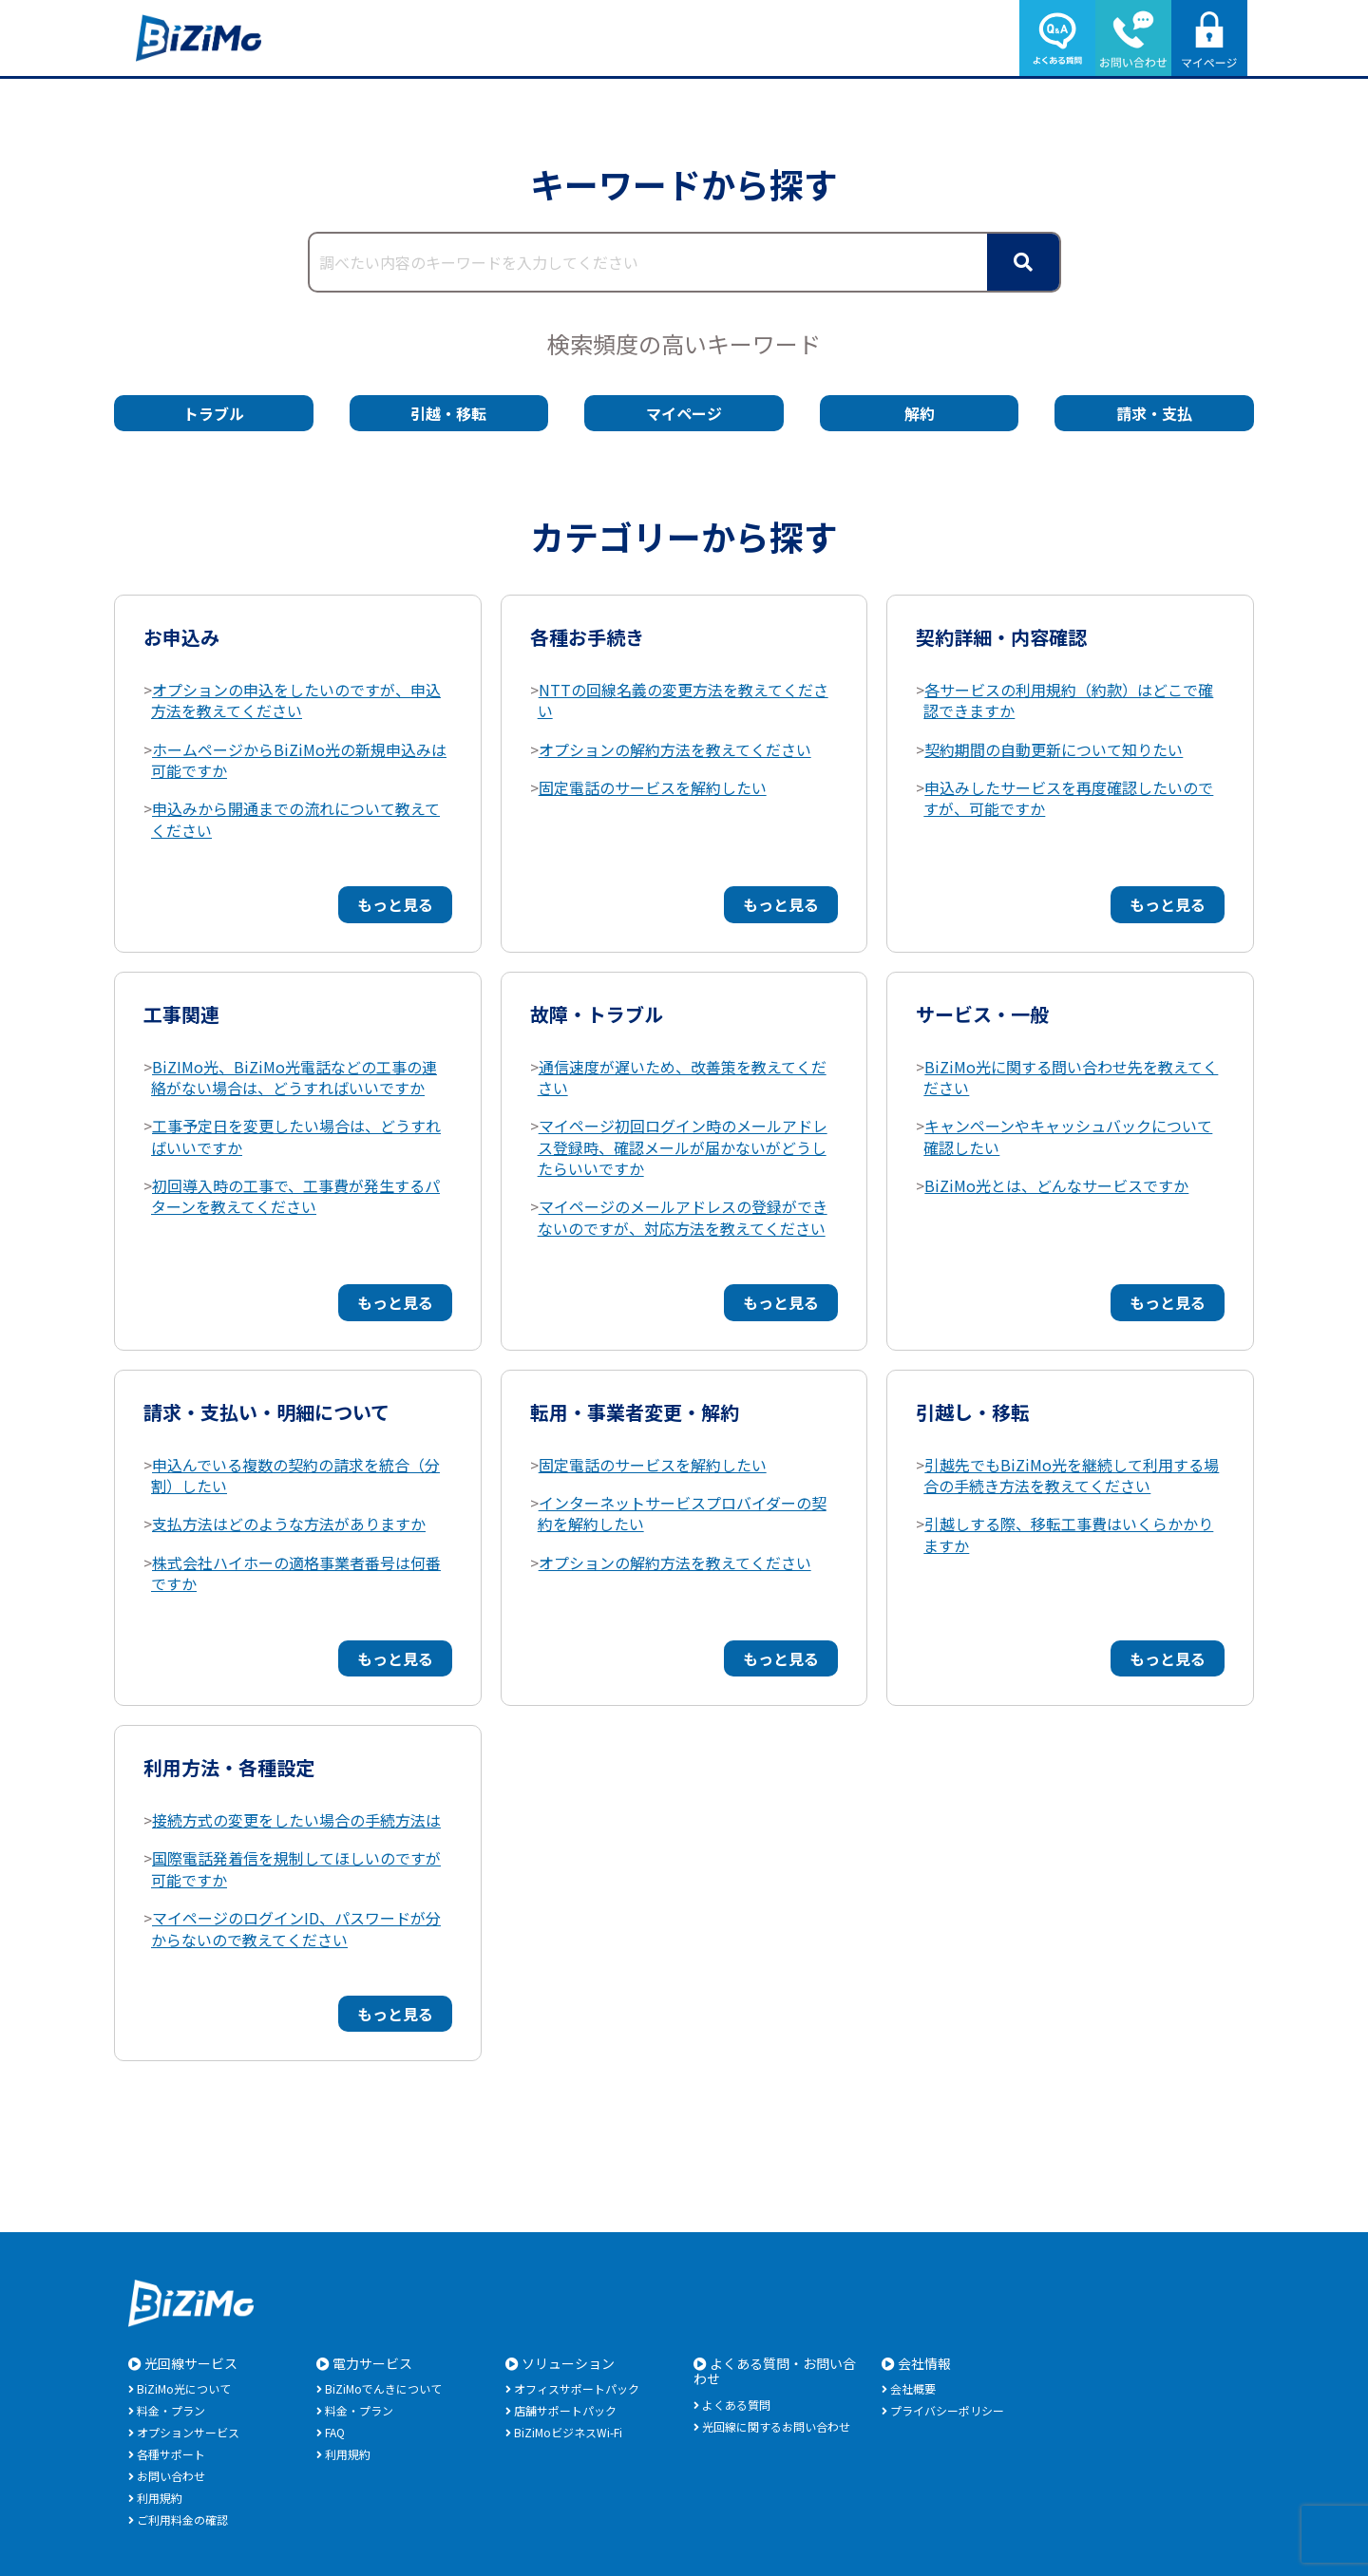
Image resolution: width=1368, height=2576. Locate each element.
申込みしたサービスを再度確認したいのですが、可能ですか (1068, 798)
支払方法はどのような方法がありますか (289, 1523)
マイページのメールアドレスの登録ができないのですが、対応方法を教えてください (682, 1217)
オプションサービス (188, 2432)
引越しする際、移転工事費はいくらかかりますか (1068, 1534)
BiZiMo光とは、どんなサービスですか (1056, 1185)
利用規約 (159, 2498)
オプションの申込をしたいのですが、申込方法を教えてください (296, 700)
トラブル (213, 413)
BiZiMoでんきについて (383, 2388)
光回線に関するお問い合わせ (776, 2426)
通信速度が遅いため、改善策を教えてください (682, 1077)
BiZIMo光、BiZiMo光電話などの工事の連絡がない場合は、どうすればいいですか (294, 1077)
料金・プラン (171, 2410)
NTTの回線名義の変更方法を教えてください (683, 700)
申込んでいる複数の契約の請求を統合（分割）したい (295, 1475)
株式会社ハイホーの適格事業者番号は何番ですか (296, 1573)
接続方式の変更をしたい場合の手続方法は (296, 1820)
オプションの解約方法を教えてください (675, 749)
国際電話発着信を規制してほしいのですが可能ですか (296, 1868)
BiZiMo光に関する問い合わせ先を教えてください (1070, 1077)
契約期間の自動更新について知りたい (1053, 749)
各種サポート (171, 2454)
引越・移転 (448, 413)
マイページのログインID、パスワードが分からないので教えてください (296, 1928)
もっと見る (395, 904)
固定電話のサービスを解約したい (653, 787)
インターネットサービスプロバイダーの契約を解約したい (682, 1513)
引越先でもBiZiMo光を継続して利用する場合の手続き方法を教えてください (1071, 1475)
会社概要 (913, 2388)
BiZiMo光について (184, 2388)
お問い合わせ (171, 2476)
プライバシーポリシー (947, 2410)
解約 (919, 413)
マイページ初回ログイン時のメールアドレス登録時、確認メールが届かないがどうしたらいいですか (682, 1147)
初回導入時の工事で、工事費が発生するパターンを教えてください (295, 1196)
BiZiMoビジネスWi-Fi (568, 2432)
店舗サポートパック (565, 2410)
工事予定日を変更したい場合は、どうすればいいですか (296, 1136)
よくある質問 (736, 2404)
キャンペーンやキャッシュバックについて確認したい (1067, 1136)
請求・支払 (1154, 413)
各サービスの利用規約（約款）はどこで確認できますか (1068, 700)
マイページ (684, 413)
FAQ (335, 2432)
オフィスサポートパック (576, 2388)
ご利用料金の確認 (182, 2519)
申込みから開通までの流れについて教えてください (295, 819)
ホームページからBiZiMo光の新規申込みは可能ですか (298, 760)
